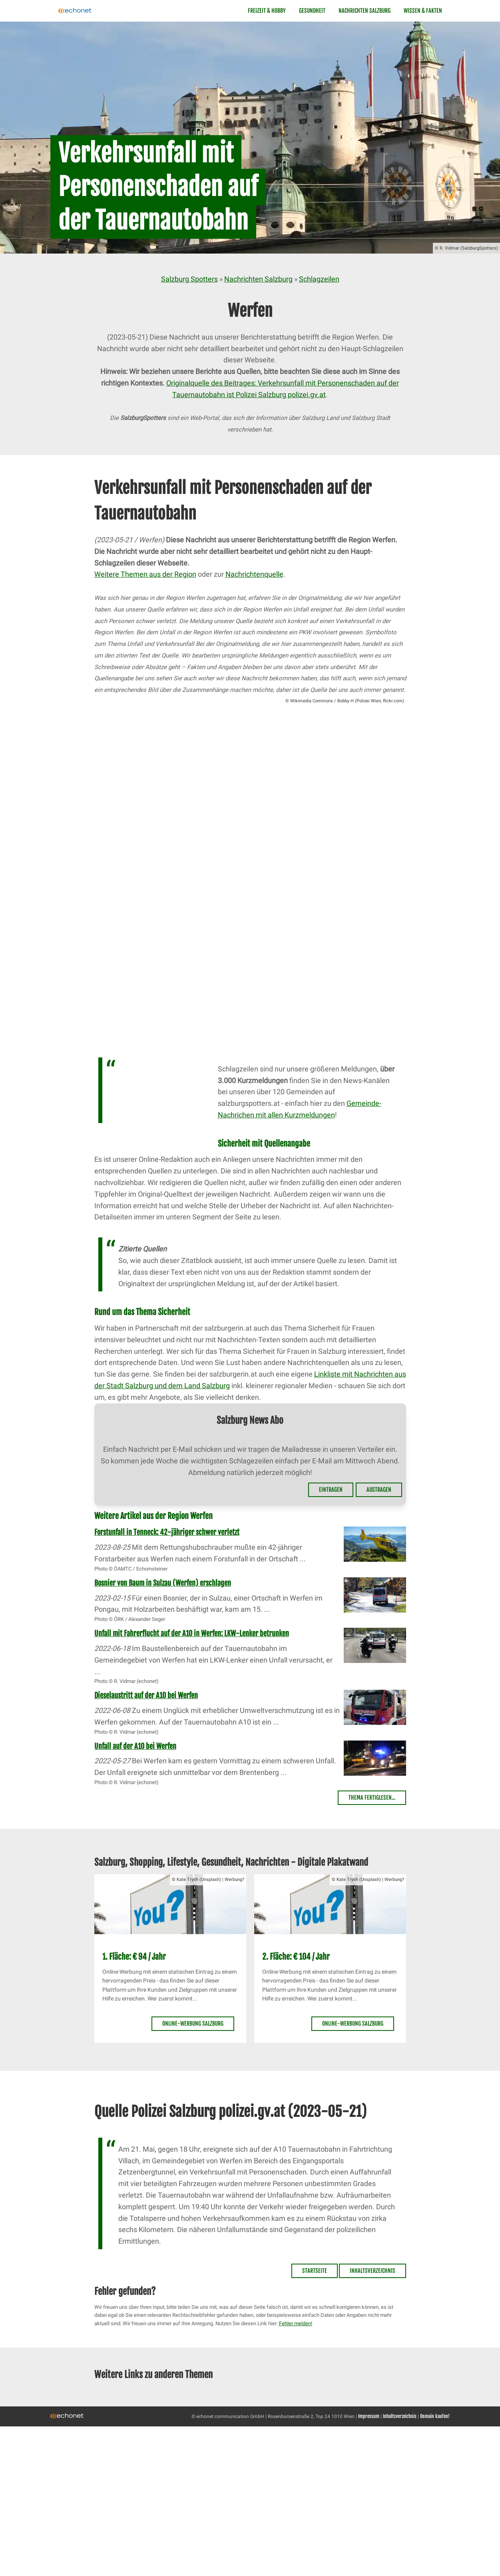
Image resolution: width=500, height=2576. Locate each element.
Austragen (379, 1489)
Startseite (314, 2270)
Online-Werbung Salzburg (192, 2023)
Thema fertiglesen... (372, 1797)
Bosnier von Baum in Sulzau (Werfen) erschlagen (162, 1583)
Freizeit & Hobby (267, 10)
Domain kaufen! (435, 2416)
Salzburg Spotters (189, 279)
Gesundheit (312, 10)
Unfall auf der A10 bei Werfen (135, 1746)
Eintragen (331, 1489)
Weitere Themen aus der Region (145, 574)
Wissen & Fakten (423, 10)
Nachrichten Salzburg (364, 10)
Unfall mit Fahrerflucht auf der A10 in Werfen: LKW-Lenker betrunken (191, 1633)
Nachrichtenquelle (254, 574)
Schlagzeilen (319, 279)
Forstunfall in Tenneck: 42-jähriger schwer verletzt (166, 1532)
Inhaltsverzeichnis (372, 2270)
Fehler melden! (295, 2323)
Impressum (368, 2416)
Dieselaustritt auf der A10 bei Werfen (146, 1695)
